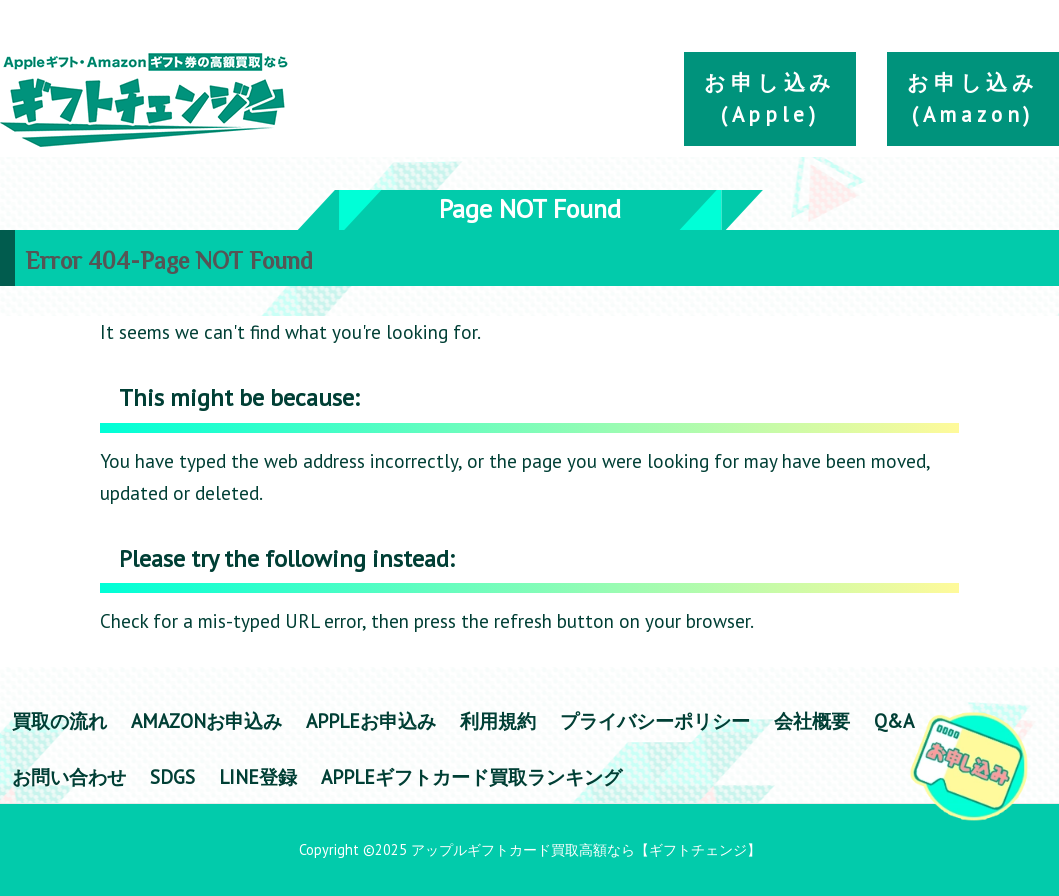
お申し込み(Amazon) (973, 98)
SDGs (172, 776)
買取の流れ (59, 720)
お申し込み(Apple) (770, 98)
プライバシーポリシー (655, 720)
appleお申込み (371, 720)
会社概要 (812, 720)
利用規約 (498, 720)
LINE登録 (258, 776)
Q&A (894, 720)
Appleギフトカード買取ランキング (471, 776)
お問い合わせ (69, 776)
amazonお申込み (206, 720)
